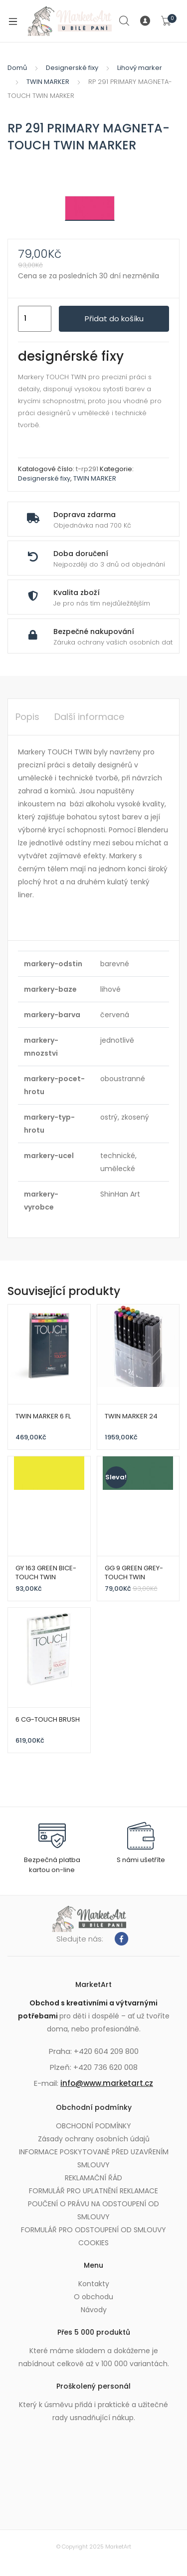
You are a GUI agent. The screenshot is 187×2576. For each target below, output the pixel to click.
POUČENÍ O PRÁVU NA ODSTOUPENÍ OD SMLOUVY (93, 2210)
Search (124, 21)
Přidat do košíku (114, 318)
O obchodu (93, 2297)
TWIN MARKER (47, 81)
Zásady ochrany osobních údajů (94, 2139)
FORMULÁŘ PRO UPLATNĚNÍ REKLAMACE (93, 2191)
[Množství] (34, 319)
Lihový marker (139, 67)
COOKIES (93, 2243)
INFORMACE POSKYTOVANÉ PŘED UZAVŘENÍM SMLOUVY (94, 2158)
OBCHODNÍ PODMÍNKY (93, 2126)
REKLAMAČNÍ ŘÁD (93, 2178)
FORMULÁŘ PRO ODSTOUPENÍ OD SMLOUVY (93, 2230)
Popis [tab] (27, 716)
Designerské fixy (72, 67)
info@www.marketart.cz (106, 2083)
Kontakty (93, 2284)
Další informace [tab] (89, 716)
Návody (94, 2310)
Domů (17, 67)
